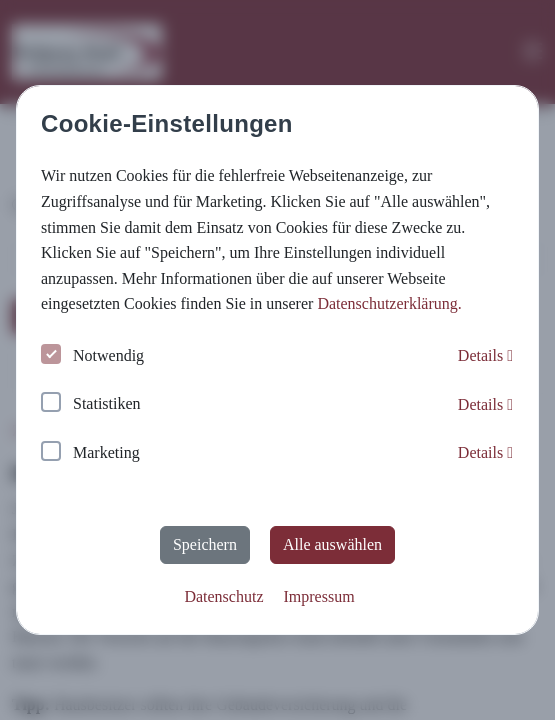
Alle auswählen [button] (332, 544)
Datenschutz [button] (223, 596)
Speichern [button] (205, 544)
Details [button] (485, 355)
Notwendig (92, 356)
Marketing (90, 453)
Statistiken (91, 404)
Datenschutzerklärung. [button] (389, 303)
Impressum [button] (318, 596)
